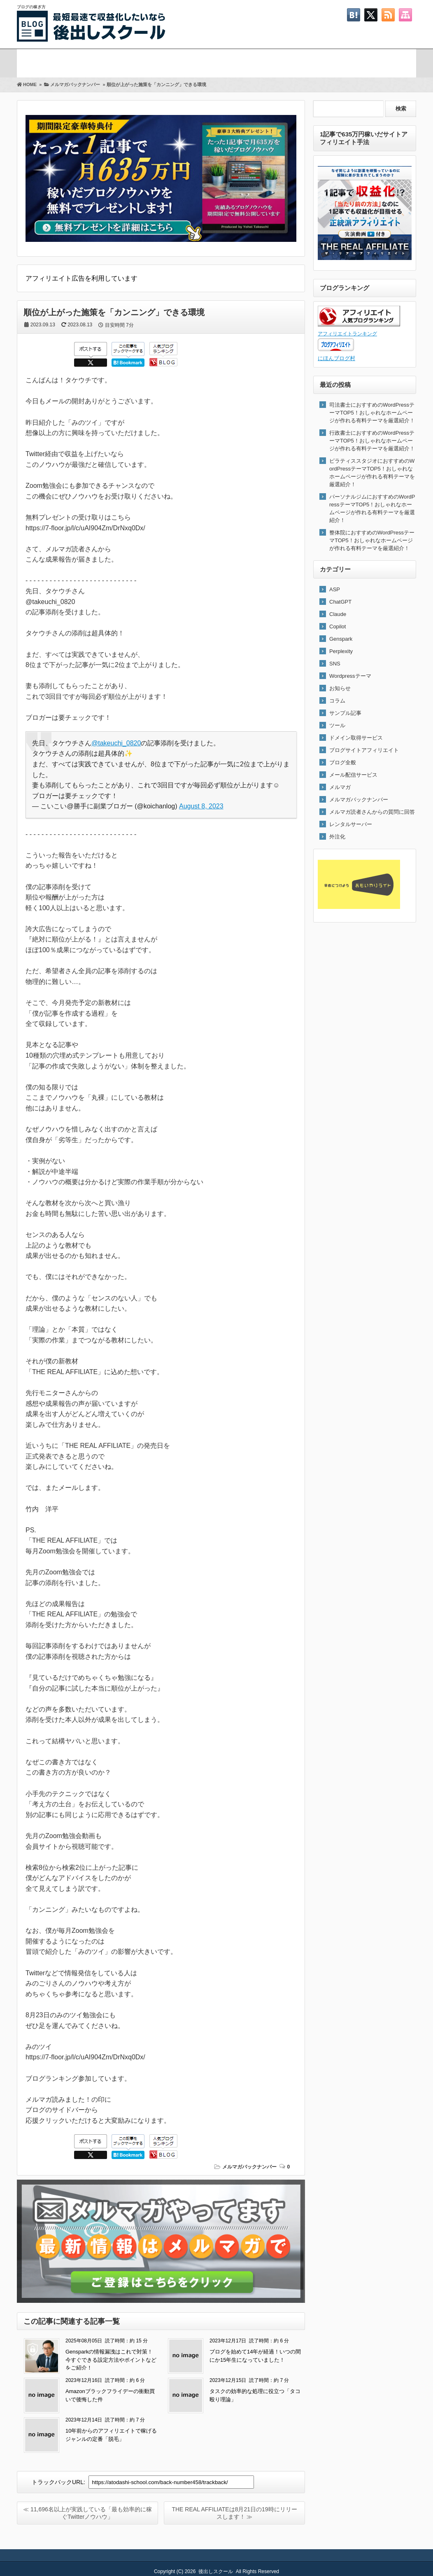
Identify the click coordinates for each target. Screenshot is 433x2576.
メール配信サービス (353, 775)
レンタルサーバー (350, 824)
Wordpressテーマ (350, 676)
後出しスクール (215, 2571)
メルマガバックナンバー (249, 2167)
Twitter (281, 62)
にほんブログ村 (336, 358)
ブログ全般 (342, 762)
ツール (337, 725)
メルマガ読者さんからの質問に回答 (372, 812)
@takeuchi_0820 (116, 743)
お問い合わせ (371, 62)
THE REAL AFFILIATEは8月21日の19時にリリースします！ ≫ (234, 2513)
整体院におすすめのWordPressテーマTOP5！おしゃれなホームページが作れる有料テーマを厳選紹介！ (371, 540)
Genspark (340, 639)
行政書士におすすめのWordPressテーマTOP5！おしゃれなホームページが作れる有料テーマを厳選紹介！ (372, 441)
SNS (334, 663)
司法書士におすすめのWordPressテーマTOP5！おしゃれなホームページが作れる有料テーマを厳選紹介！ (372, 413)
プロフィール (191, 62)
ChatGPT (340, 602)
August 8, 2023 (201, 806)
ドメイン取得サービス (356, 738)
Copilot (337, 626)
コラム (337, 701)
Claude (337, 614)
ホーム (37, 62)
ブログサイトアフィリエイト (364, 750)
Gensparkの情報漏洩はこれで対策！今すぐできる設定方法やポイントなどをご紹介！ (110, 2360)
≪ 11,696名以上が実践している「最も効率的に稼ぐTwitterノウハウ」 (87, 2513)
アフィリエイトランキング (347, 333)
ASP (334, 589)
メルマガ (101, 62)
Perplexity (341, 651)
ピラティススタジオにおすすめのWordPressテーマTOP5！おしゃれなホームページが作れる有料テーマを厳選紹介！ (372, 472)
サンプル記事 (345, 713)
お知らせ (340, 688)
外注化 (337, 837)
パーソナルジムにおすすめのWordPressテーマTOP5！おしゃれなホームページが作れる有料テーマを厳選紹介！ (372, 508)
